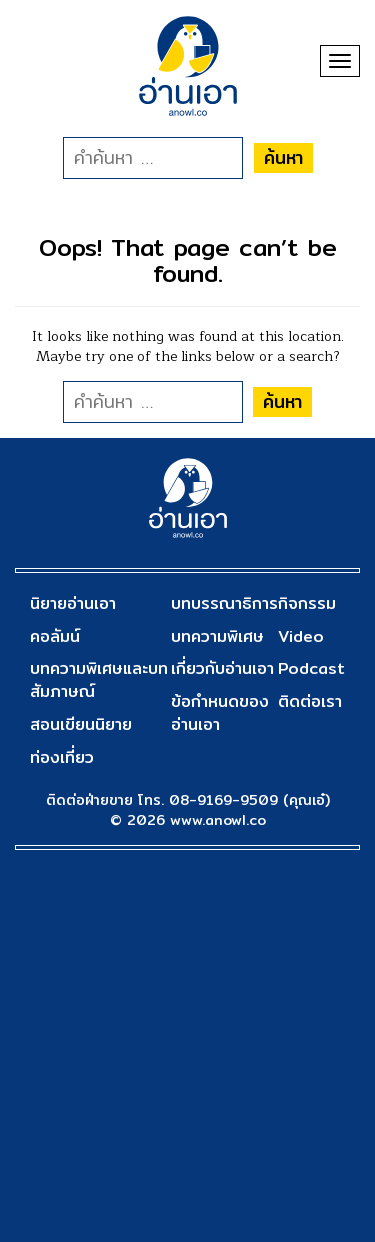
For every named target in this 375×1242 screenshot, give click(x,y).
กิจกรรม (307, 603)
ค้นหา (283, 157)
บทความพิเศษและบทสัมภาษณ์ (99, 680)
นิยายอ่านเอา (73, 603)
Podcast (311, 668)
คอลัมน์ (55, 636)
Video (301, 636)
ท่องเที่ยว (62, 757)
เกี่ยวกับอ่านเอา (222, 668)
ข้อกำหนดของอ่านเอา (220, 713)
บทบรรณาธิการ (224, 603)
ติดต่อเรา (310, 701)
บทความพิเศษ (217, 636)
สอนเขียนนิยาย (81, 724)
